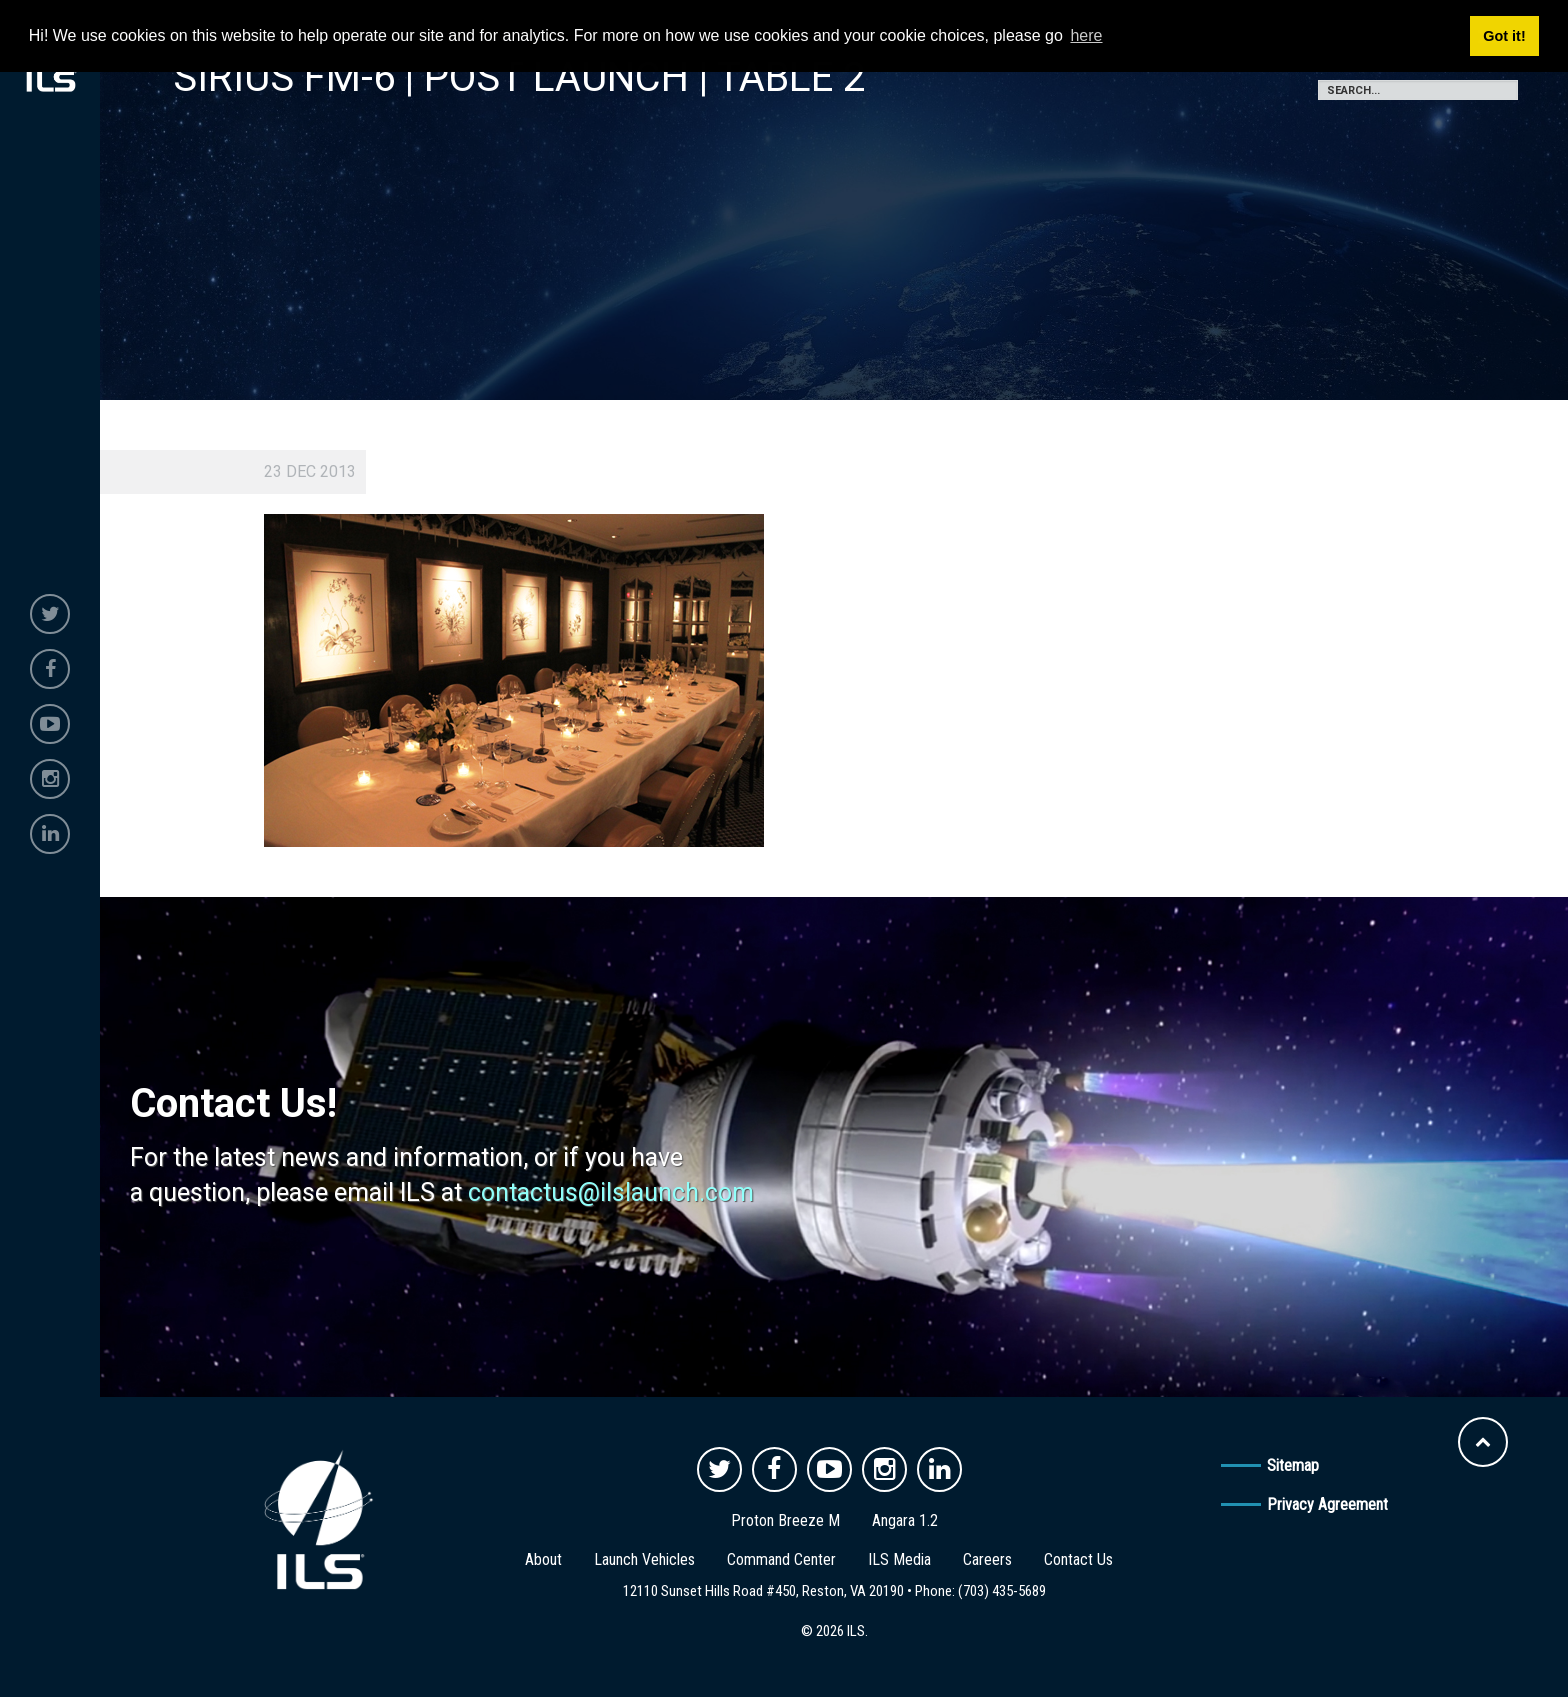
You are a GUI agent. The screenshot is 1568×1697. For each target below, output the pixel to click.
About (543, 1559)
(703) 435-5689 (1002, 1591)
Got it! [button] (1504, 36)
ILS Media (899, 1559)
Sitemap (1293, 1465)
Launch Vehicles (644, 1559)
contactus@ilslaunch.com (611, 1192)
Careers (987, 1559)
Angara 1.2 (905, 1520)
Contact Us (1078, 1559)
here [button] (1086, 35)
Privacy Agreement (1327, 1504)
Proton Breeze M (785, 1520)
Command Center (781, 1559)
